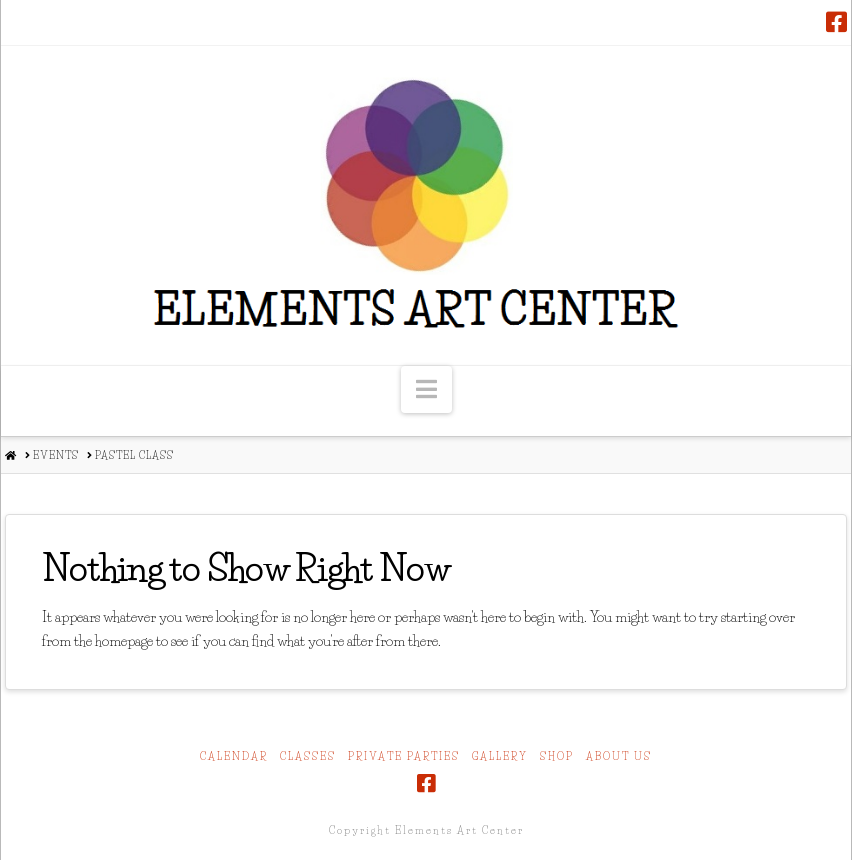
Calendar (234, 756)
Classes (308, 756)
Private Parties (404, 756)
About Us (619, 756)
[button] (426, 389)
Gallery (500, 756)
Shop (557, 756)
